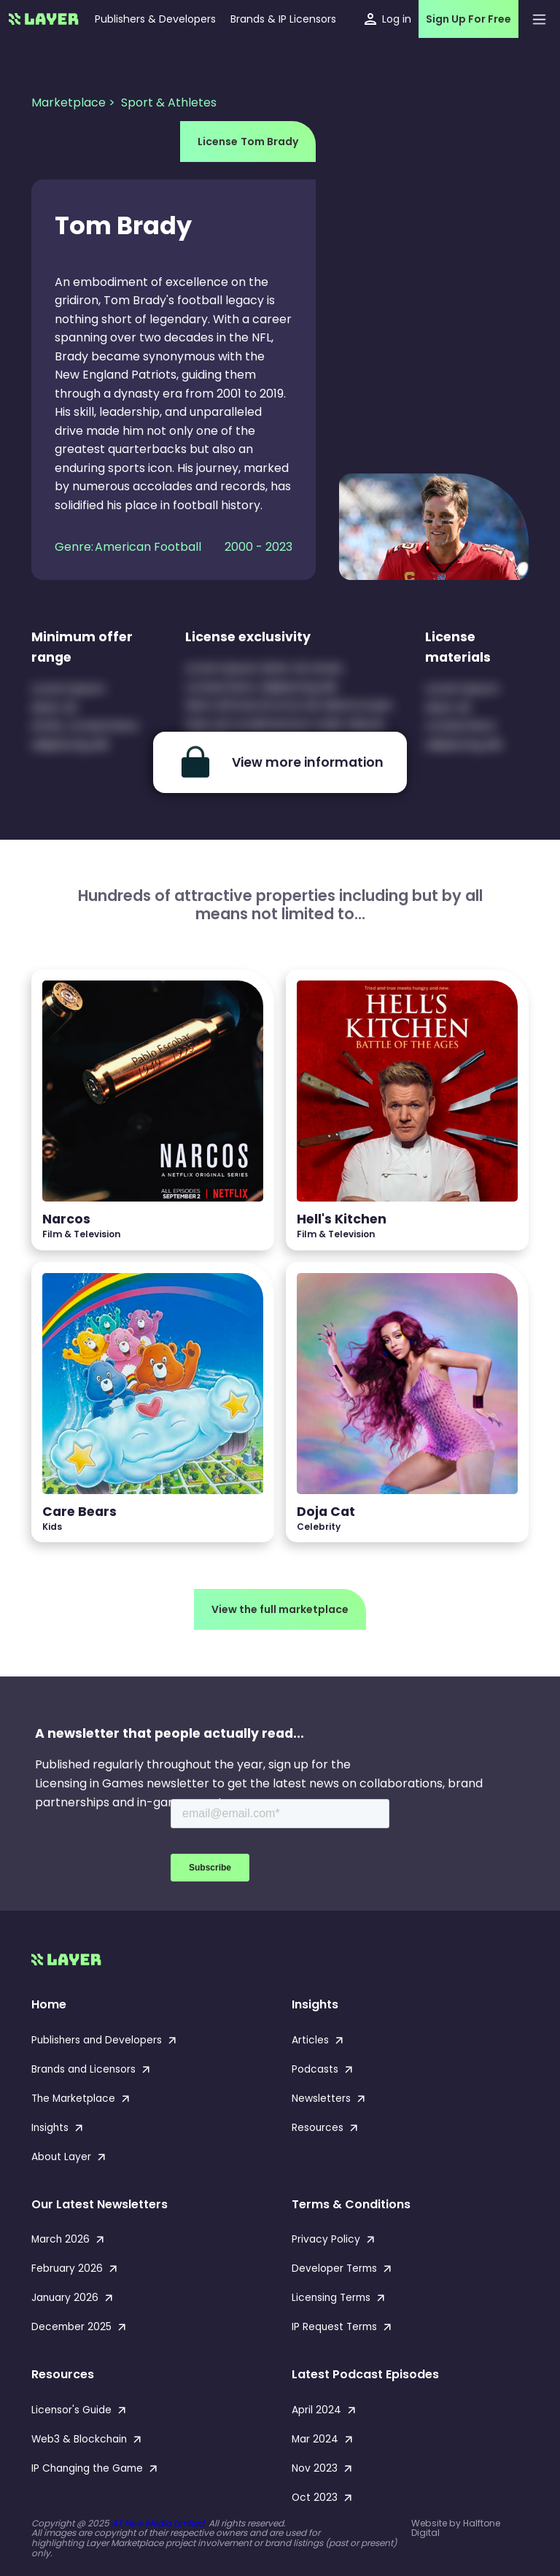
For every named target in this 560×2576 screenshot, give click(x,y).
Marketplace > (74, 102)
